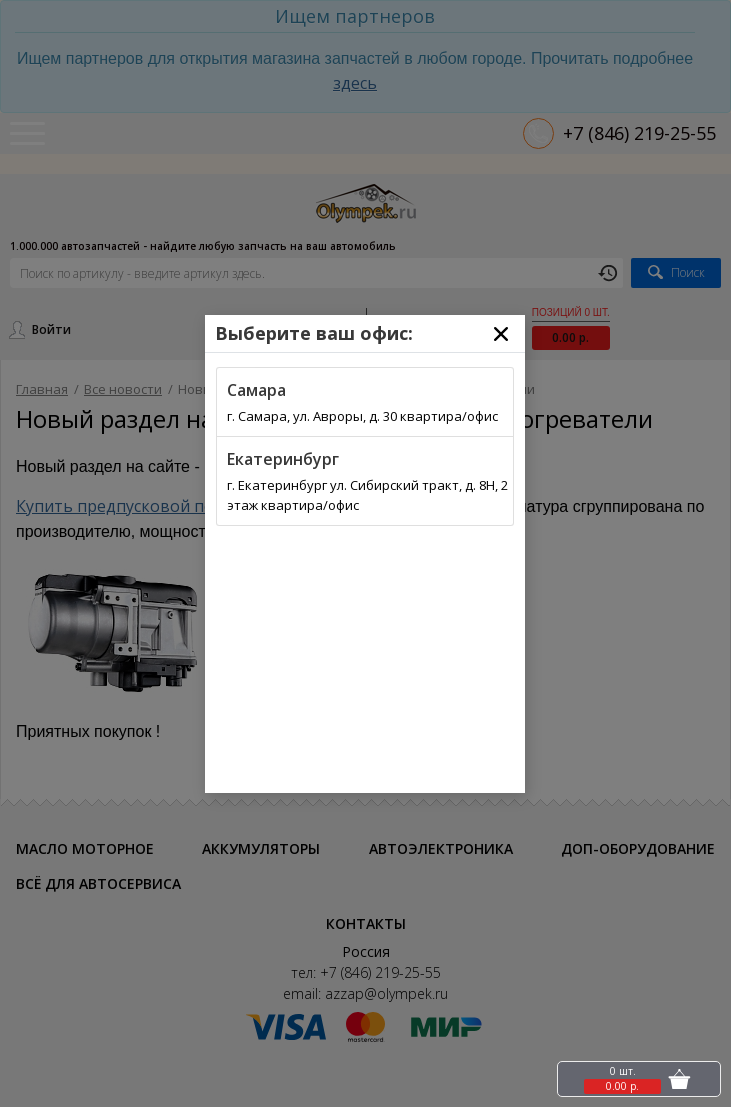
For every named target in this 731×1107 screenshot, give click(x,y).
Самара (256, 390)
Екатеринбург (283, 459)
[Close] (501, 334)
